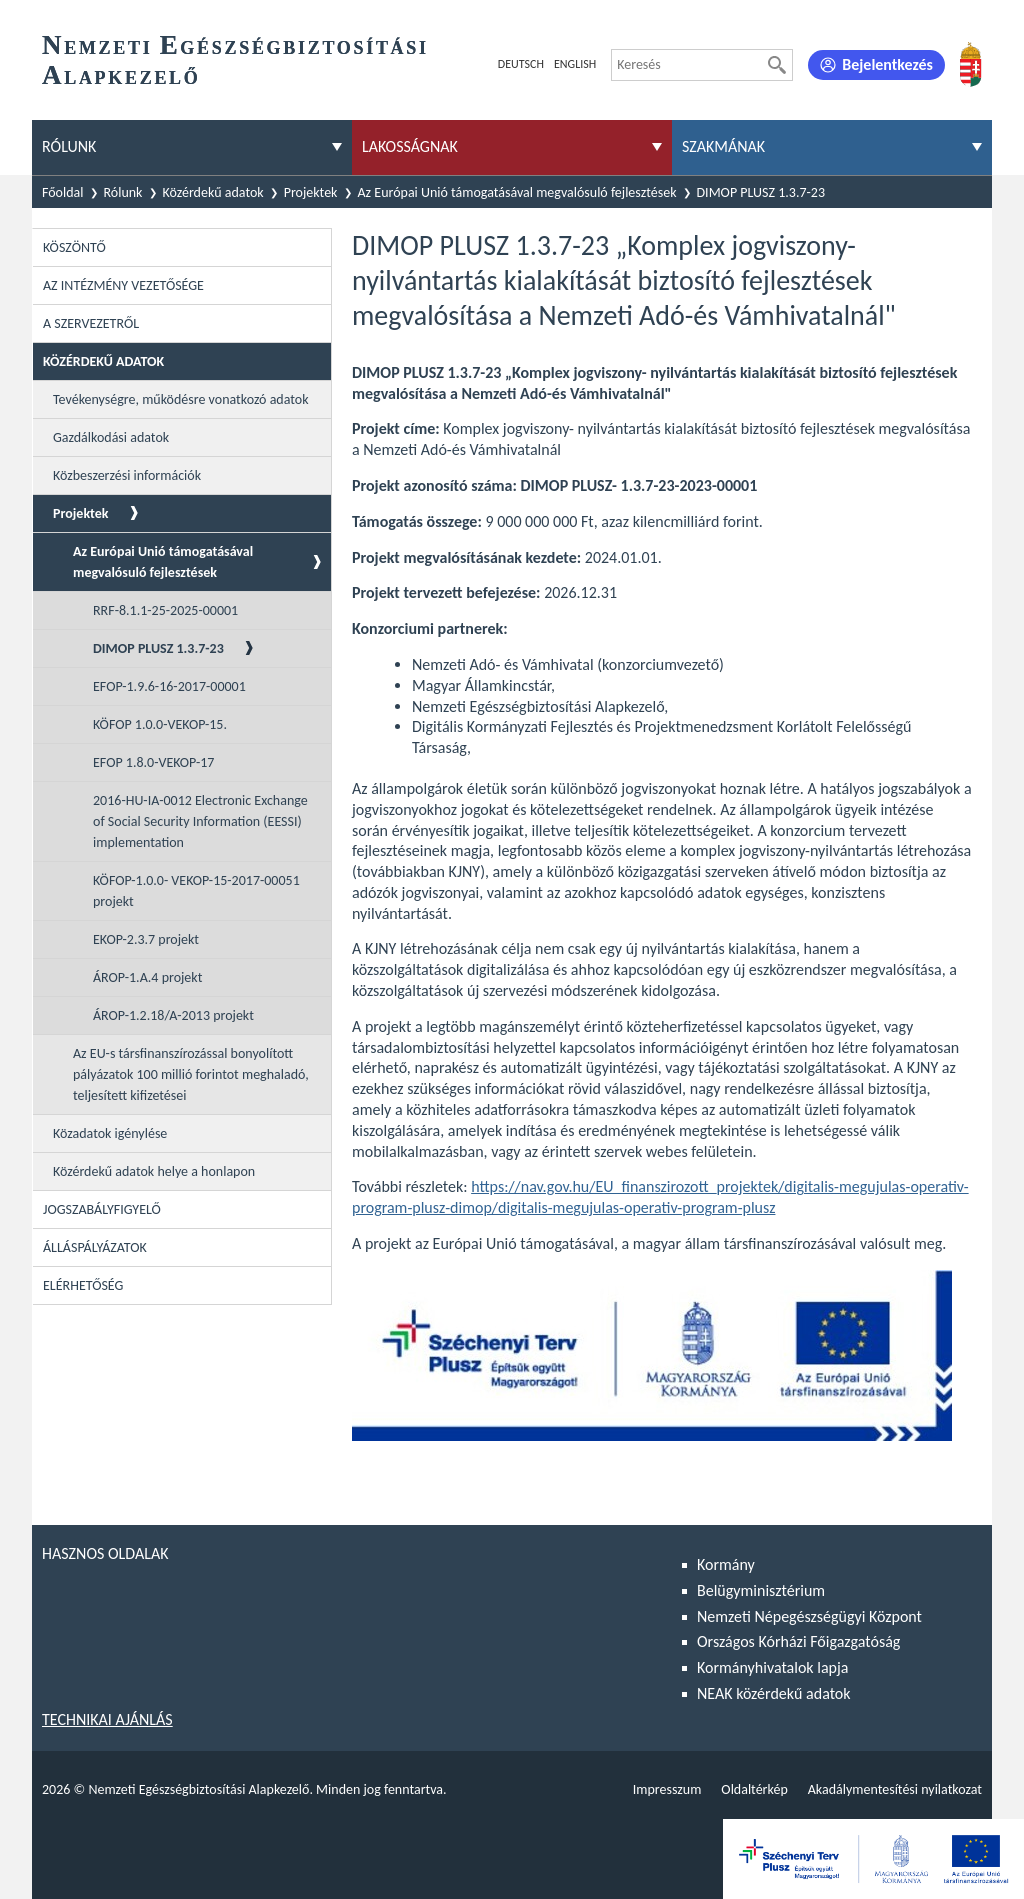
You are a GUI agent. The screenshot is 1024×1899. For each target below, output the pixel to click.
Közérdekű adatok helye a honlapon (154, 1171)
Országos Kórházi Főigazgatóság (798, 1641)
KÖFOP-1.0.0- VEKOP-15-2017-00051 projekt (196, 891)
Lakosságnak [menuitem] (410, 146)
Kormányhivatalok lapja (772, 1667)
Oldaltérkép (754, 1789)
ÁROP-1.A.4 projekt (147, 977)
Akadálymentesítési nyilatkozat (895, 1789)
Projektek (311, 192)
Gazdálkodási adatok (111, 437)
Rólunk (123, 192)
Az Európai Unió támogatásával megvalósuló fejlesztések (517, 192)
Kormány (726, 1564)
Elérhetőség (83, 1285)
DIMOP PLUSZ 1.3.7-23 (761, 192)
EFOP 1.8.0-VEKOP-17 (153, 762)
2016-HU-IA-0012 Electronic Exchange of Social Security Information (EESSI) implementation (200, 821)
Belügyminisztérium (761, 1590)
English (575, 64)
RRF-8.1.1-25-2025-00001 (165, 610)
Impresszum (667, 1789)
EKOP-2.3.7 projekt (146, 939)
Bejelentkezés (887, 64)
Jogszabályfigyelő (102, 1209)
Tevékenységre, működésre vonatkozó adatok (181, 399)
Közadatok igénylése (110, 1133)
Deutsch (521, 64)
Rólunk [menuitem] (69, 146)
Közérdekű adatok (213, 192)
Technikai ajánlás (107, 1719)
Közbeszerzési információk (127, 475)
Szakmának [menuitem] (723, 146)
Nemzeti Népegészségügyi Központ (809, 1616)
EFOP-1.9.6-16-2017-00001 (169, 686)
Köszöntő (74, 247)
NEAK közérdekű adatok (774, 1693)
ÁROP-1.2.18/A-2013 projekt (173, 1015)
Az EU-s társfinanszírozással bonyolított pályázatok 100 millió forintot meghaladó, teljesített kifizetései (191, 1074)
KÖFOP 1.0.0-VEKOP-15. (160, 724)
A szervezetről (91, 323)
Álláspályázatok (95, 1247)
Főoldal (63, 192)
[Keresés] (777, 65)
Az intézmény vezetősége (123, 285)
